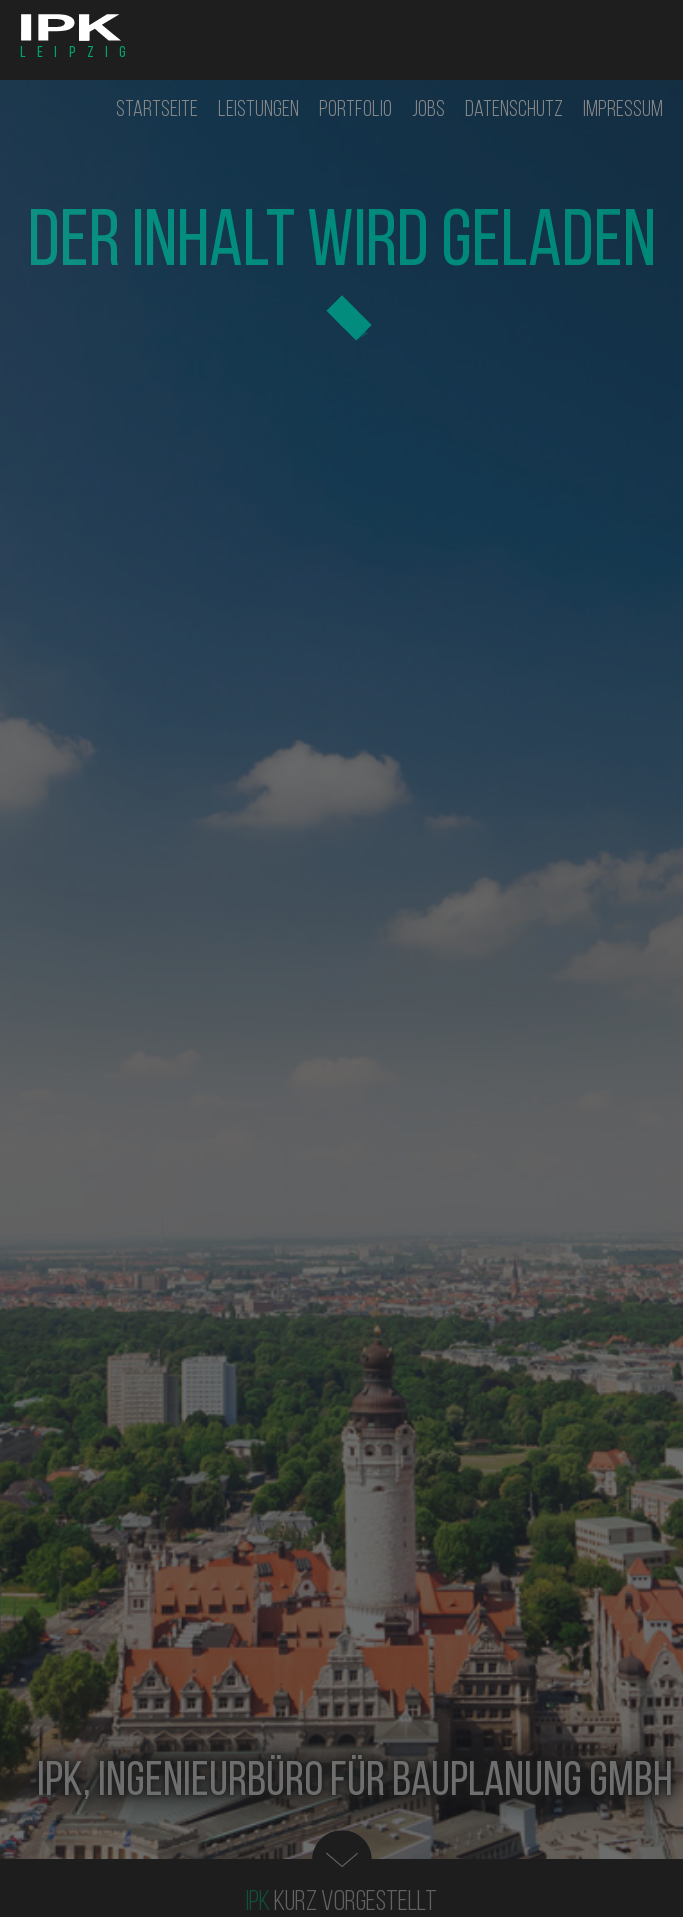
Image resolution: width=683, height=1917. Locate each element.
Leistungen (258, 110)
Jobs (428, 110)
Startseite (157, 110)
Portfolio (355, 110)
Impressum (623, 110)
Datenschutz (514, 110)
